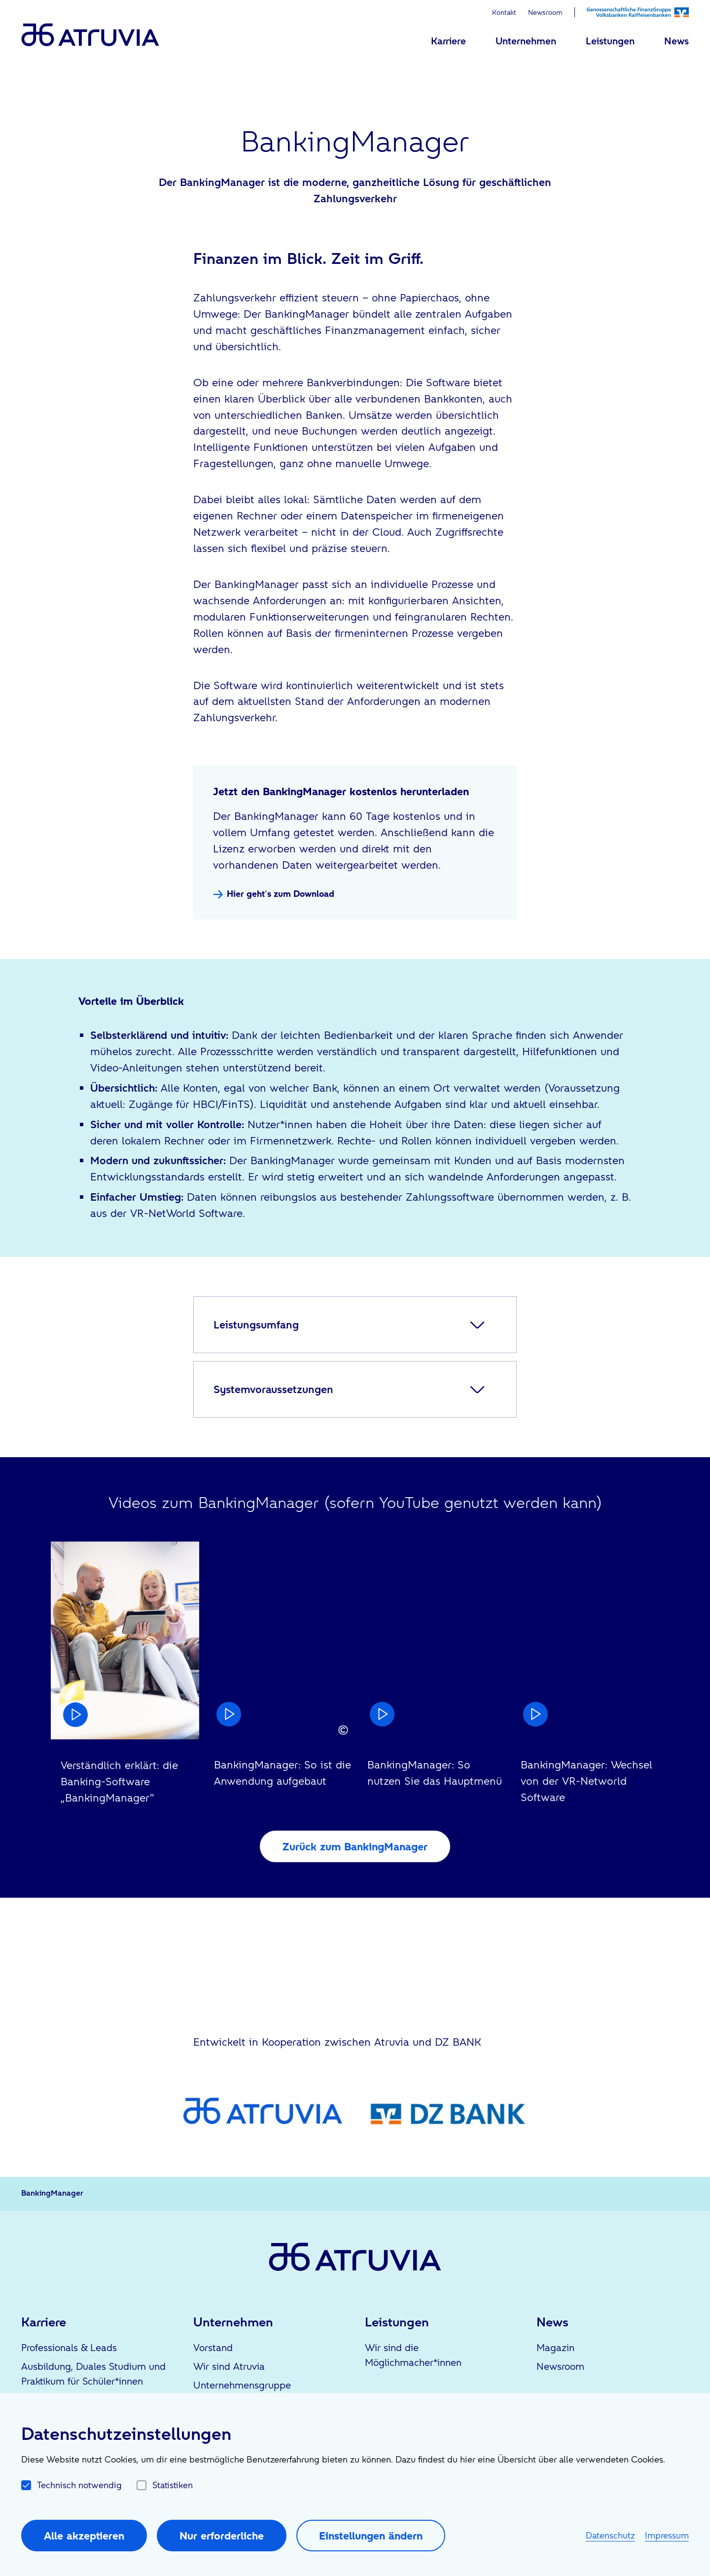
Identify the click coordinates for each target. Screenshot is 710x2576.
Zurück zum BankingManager (355, 1846)
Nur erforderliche (221, 2535)
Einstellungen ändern (371, 2535)
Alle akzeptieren (84, 2535)
